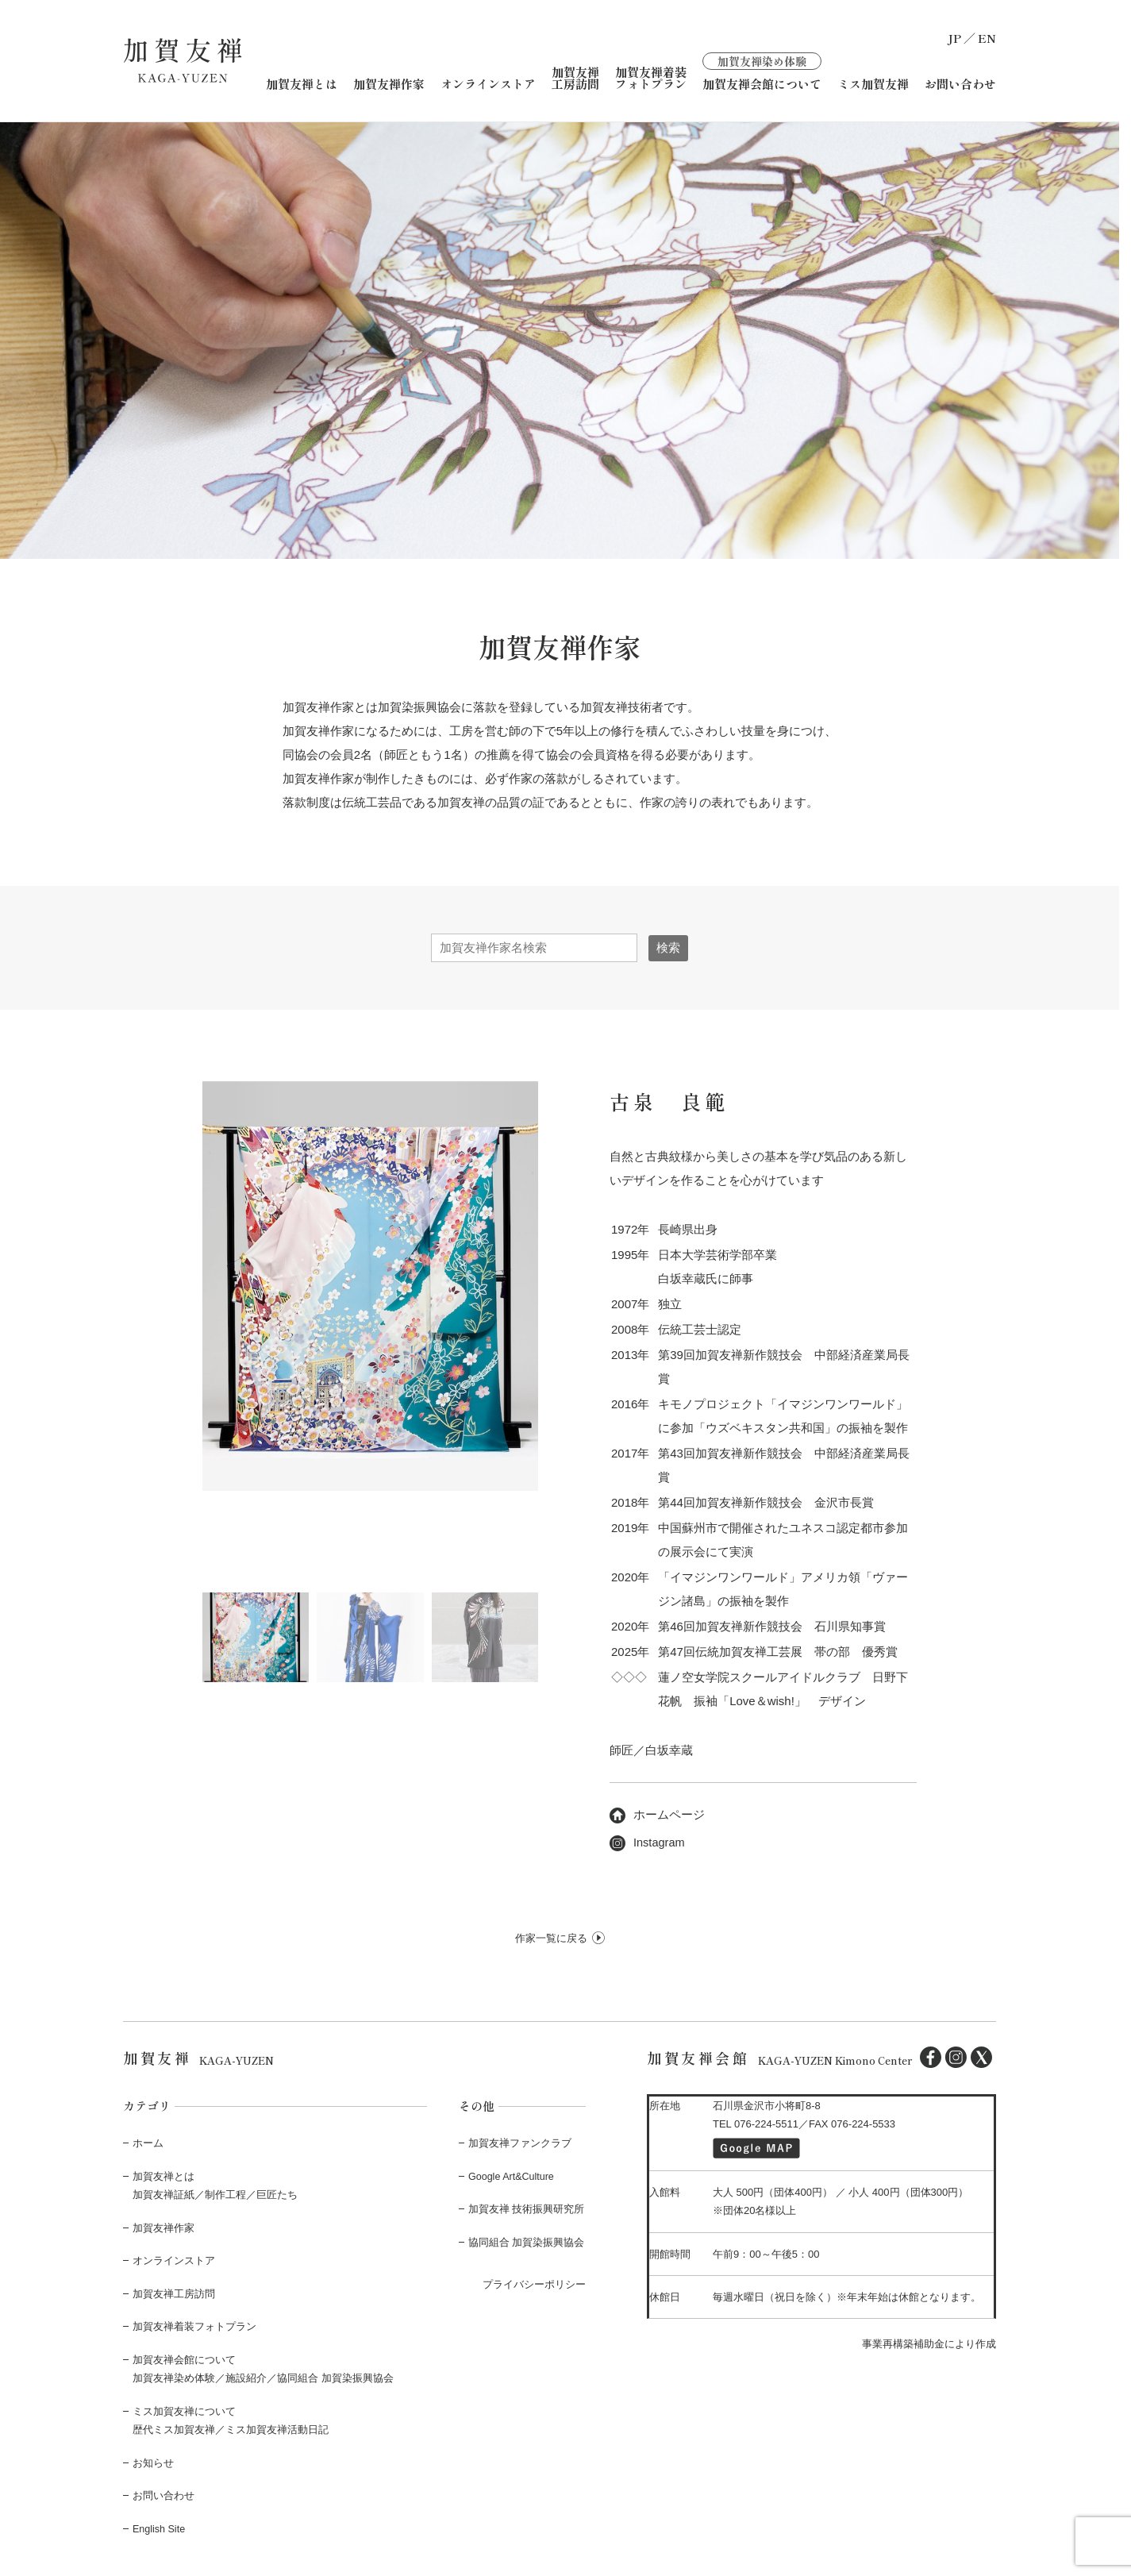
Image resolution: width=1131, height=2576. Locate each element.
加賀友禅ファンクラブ (519, 2142)
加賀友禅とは (301, 83)
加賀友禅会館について (761, 70)
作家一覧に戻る (551, 1937)
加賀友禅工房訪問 (575, 77)
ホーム (148, 2142)
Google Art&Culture (512, 2175)
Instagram (648, 1841)
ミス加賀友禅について (184, 2410)
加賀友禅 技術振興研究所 (526, 2208)
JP (954, 37)
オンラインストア (488, 83)
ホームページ (657, 1813)
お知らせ (153, 2461)
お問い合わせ (960, 83)
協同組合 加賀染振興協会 (526, 2241)
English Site (160, 2526)
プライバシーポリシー (534, 2283)
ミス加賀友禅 (873, 83)
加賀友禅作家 (389, 83)
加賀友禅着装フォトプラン (651, 77)
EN (987, 37)
